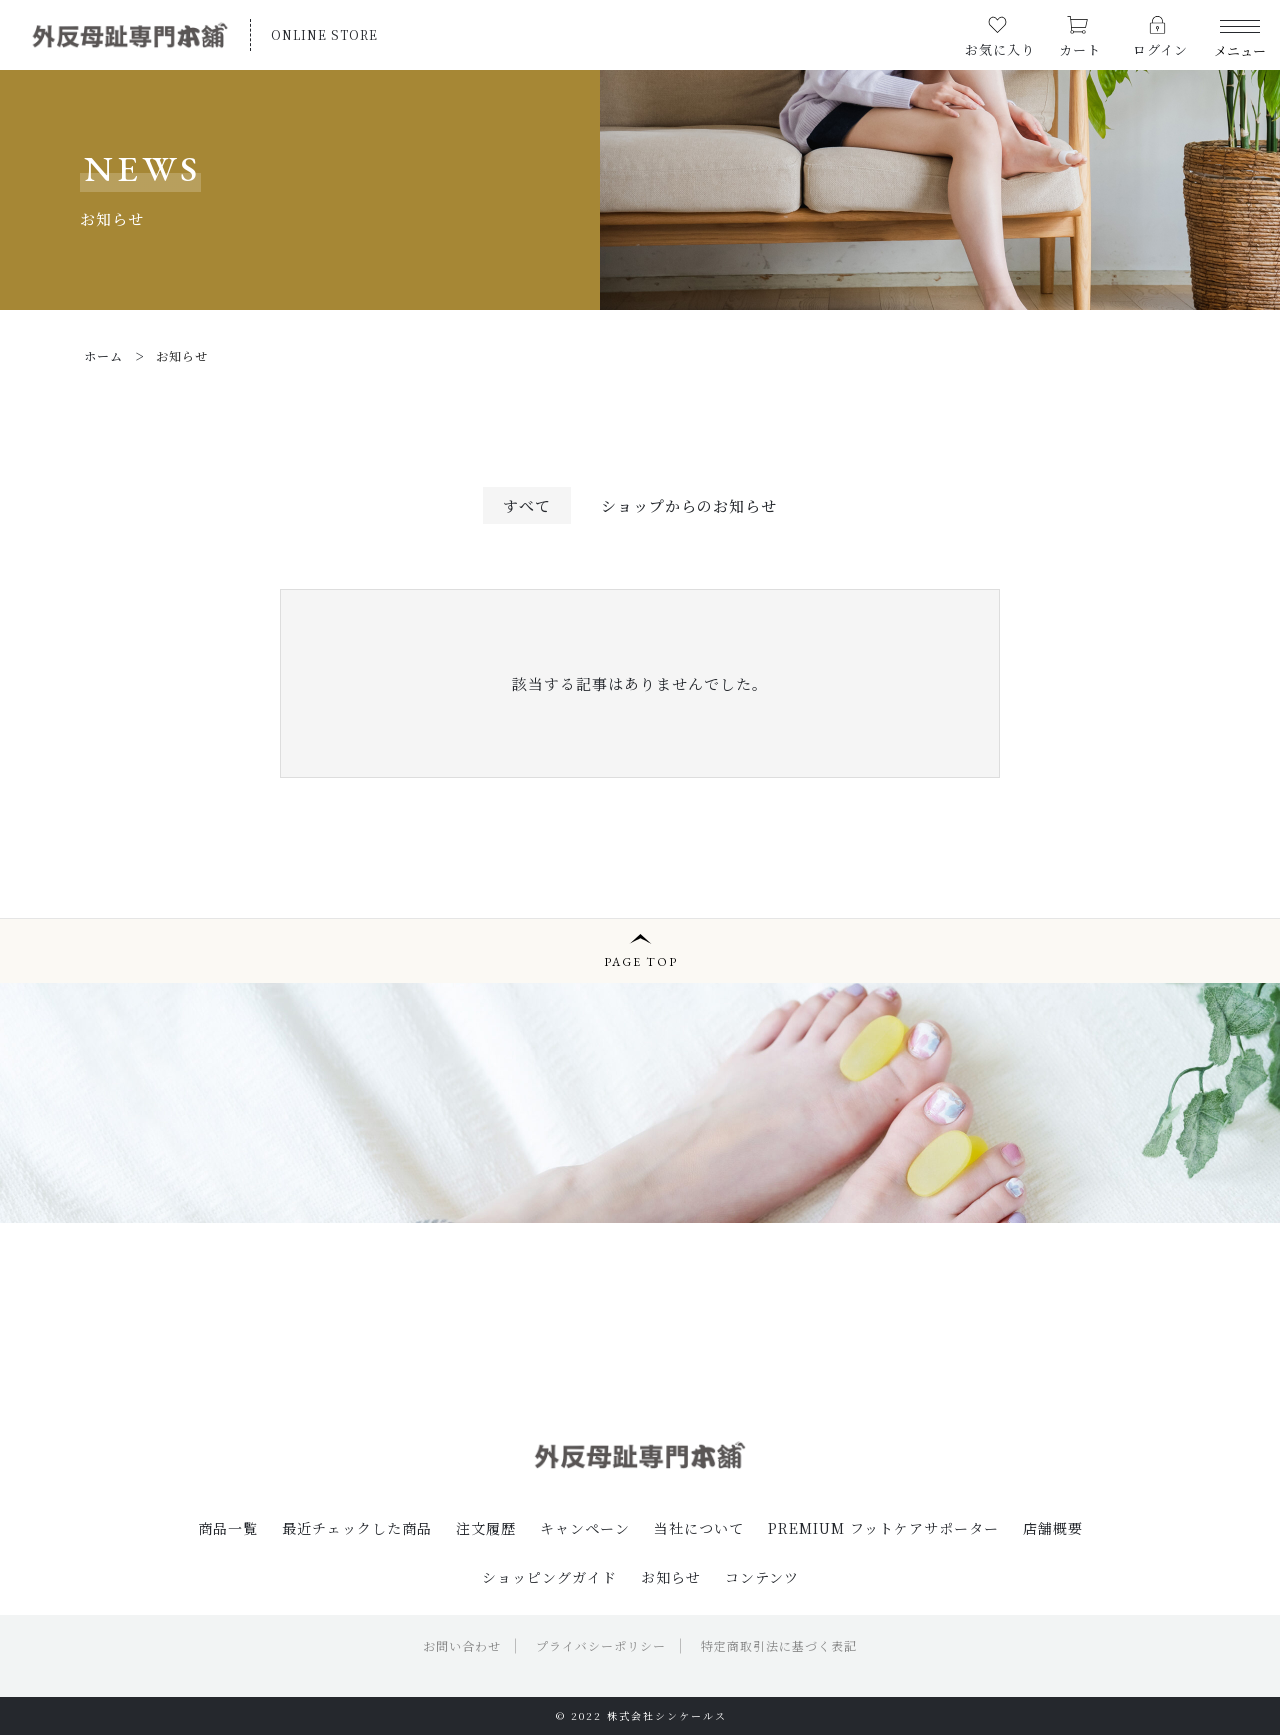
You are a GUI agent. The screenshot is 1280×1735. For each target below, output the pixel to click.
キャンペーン (585, 1528)
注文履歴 (486, 1528)
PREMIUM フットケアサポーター (883, 1528)
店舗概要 (1053, 1528)
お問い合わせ (462, 1645)
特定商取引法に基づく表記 (779, 1645)
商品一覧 (228, 1528)
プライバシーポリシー (601, 1645)
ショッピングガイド (549, 1577)
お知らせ (671, 1577)
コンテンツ (762, 1577)
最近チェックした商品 (357, 1528)
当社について (699, 1528)
